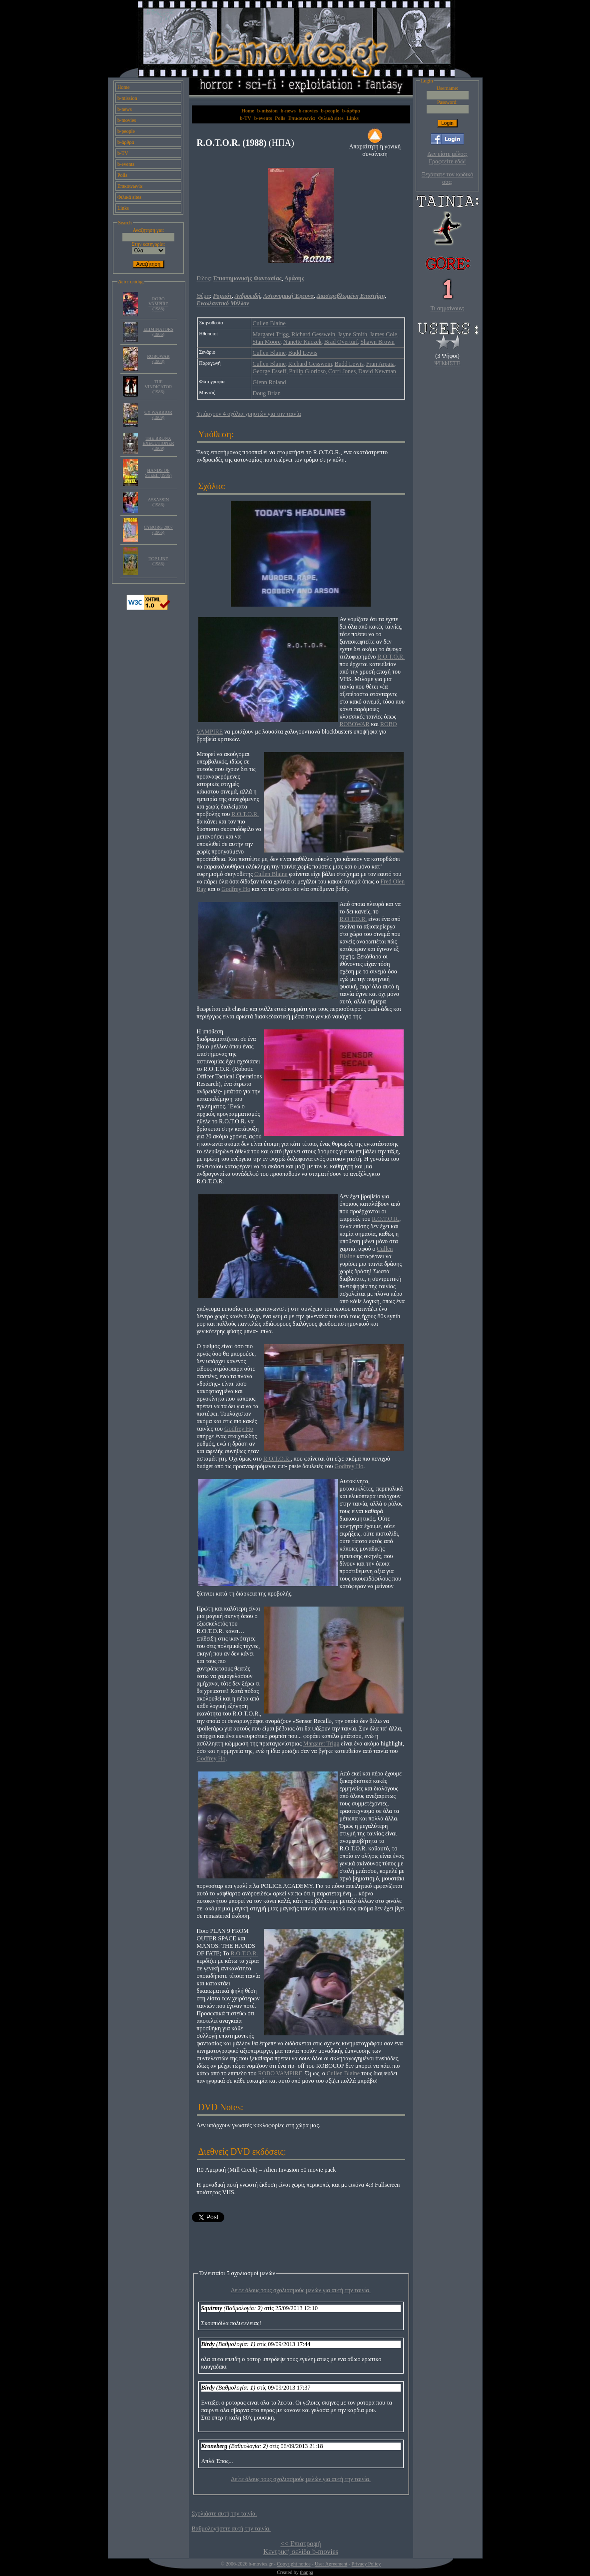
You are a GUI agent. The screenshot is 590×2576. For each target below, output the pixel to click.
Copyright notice (294, 2564)
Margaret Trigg (271, 334)
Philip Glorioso (307, 371)
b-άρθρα (125, 142)
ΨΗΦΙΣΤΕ (448, 363)
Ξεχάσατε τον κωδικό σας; (447, 178)
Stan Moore (267, 341)
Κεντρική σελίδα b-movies (300, 2552)
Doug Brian (267, 393)
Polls (122, 175)
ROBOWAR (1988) (158, 359)
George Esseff (270, 371)
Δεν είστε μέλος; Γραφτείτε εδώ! (447, 157)
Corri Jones (342, 371)
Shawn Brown (377, 341)
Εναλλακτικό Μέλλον (223, 303)
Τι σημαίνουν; (448, 308)
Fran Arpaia (380, 363)
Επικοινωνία (129, 186)
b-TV (122, 153)
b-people (126, 131)
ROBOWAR (355, 724)
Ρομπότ (222, 295)
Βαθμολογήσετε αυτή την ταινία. (231, 2528)
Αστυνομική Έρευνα (288, 295)
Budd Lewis (302, 352)
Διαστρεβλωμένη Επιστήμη (351, 295)
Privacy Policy (366, 2564)
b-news (124, 109)
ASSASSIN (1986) (158, 502)
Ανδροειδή (248, 295)
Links (123, 208)
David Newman (377, 371)
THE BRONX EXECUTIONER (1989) (158, 443)
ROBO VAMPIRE (280, 2073)
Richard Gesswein (313, 334)
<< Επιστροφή (300, 2544)
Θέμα (203, 295)
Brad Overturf (341, 341)
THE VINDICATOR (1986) (158, 386)
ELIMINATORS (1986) (158, 332)
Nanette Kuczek (302, 341)
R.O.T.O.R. (391, 656)
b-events (125, 164)
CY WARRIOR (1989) (158, 415)
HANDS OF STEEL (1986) (158, 473)
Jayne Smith (352, 334)
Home (123, 87)
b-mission (127, 98)
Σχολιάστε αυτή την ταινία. (224, 2513)
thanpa (306, 2572)
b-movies (126, 120)
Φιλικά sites (129, 197)
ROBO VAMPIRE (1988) (158, 303)
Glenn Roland (269, 382)
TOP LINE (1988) (158, 561)
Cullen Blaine (269, 323)
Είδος (203, 278)
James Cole (383, 334)
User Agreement (331, 2564)
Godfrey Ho (235, 888)
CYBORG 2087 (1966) (158, 530)
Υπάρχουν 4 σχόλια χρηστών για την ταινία (249, 413)
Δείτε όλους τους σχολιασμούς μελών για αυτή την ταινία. (301, 2290)
